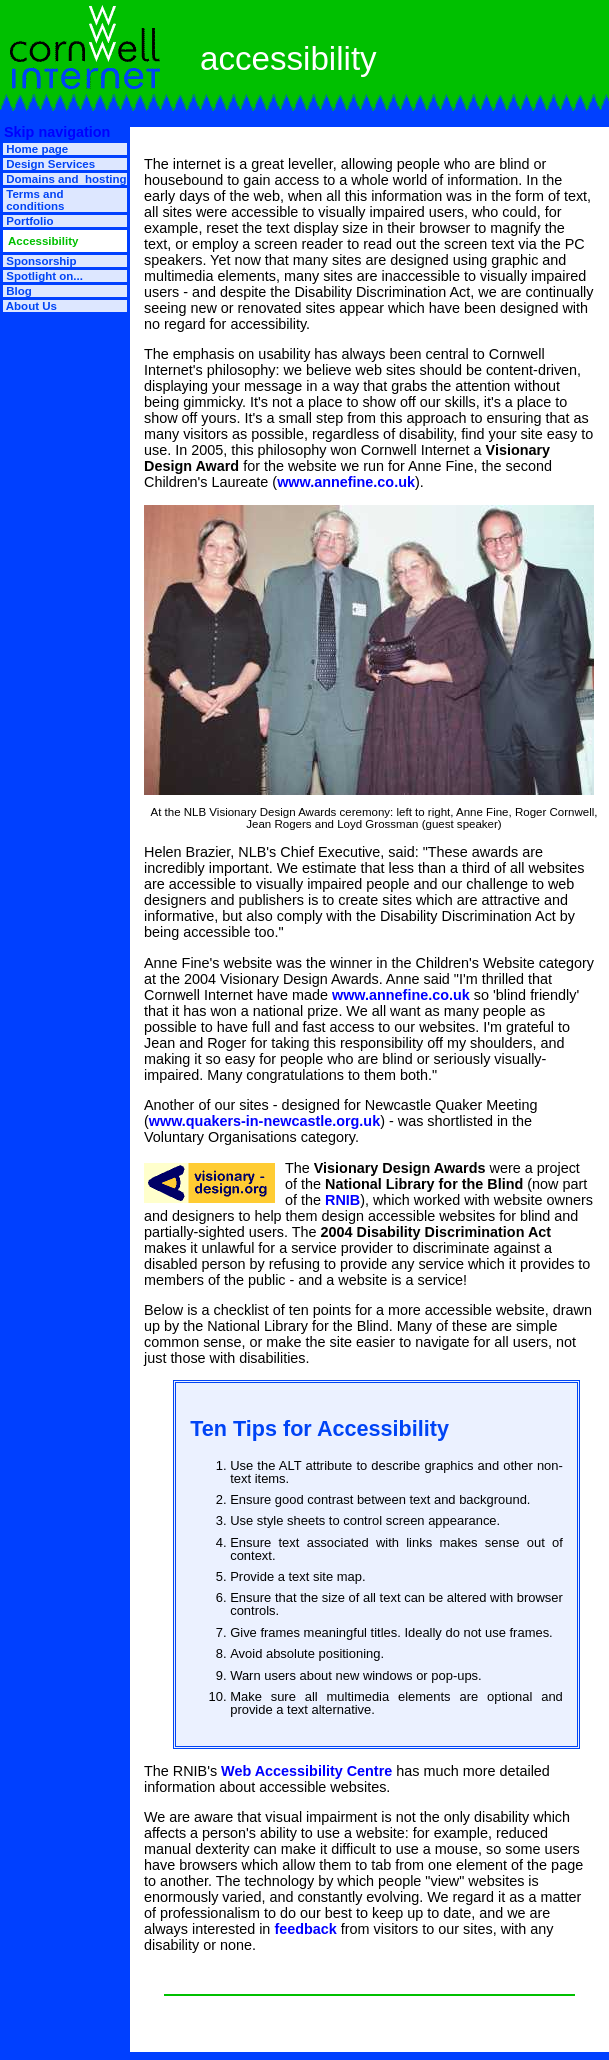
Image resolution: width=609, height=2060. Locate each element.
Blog (17, 291)
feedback (305, 1929)
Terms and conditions (33, 200)
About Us (30, 306)
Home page (35, 149)
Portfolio (28, 221)
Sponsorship (40, 261)
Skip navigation (55, 132)
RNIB (342, 1200)
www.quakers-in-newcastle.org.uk (264, 1121)
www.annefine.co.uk (346, 482)
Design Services (49, 164)
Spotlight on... (43, 276)
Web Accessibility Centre (306, 1771)
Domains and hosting (64, 179)
